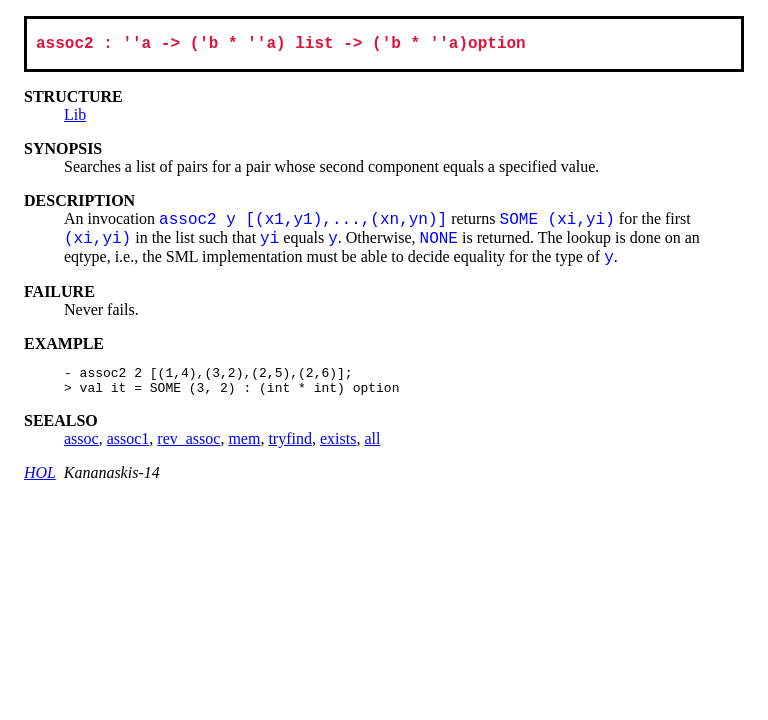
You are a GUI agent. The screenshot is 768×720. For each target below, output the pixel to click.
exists (338, 448)
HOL (40, 482)
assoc (81, 448)
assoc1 (128, 448)
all (372, 448)
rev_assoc (188, 448)
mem (244, 448)
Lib (75, 118)
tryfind (290, 448)
